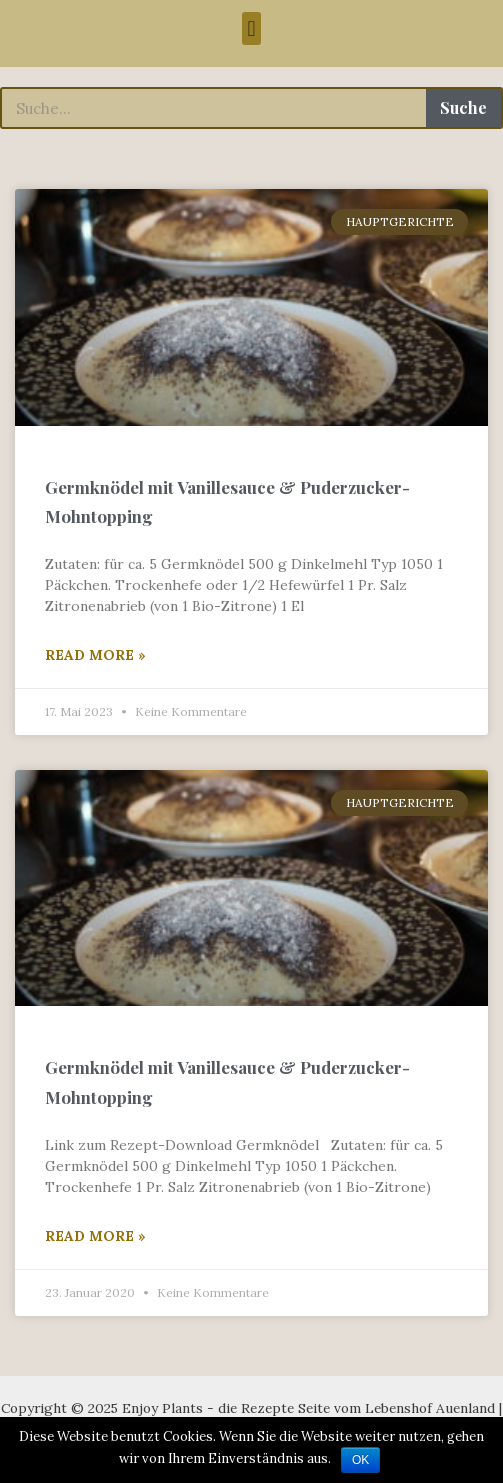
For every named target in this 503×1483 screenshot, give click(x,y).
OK (360, 1460)
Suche (463, 107)
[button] (251, 28)
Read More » (95, 655)
